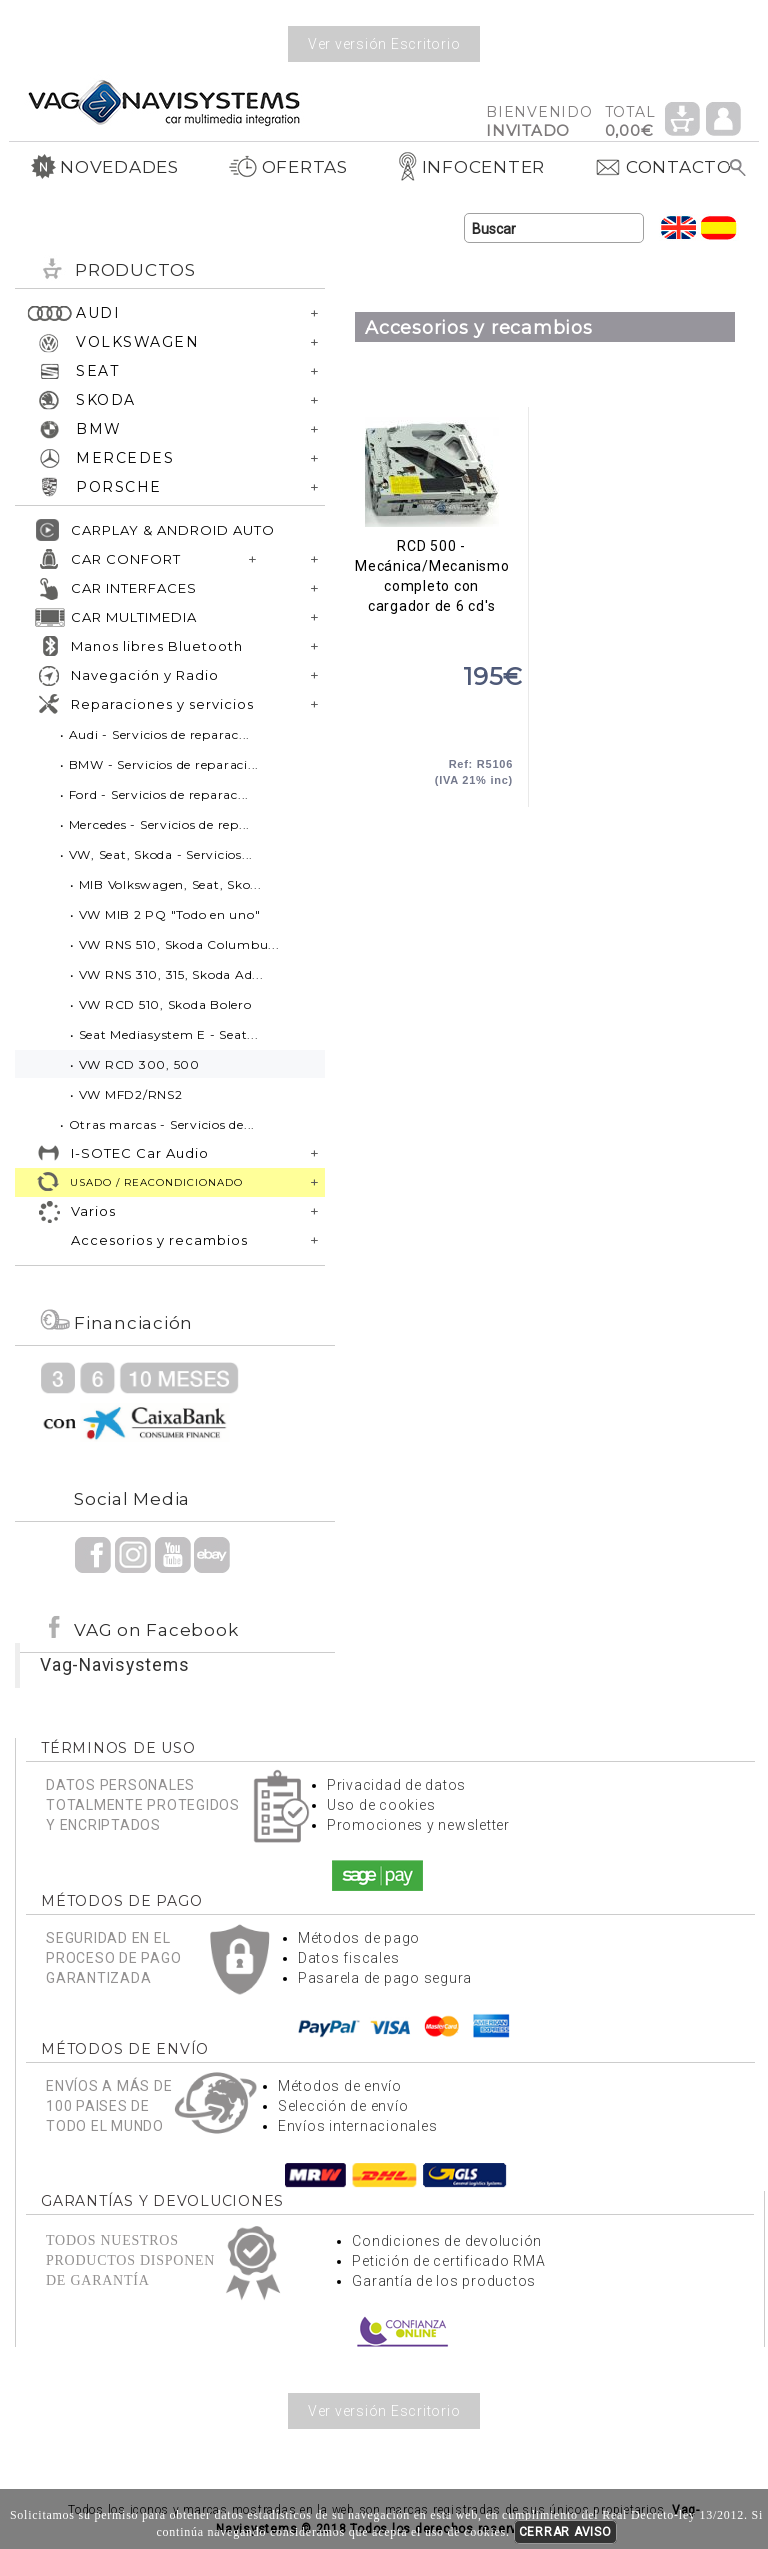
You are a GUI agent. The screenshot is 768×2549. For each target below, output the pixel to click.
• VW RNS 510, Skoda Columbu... (175, 944)
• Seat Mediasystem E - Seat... (164, 1034)
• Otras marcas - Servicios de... (157, 1124)
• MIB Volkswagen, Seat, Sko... (166, 884)
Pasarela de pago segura (385, 1978)
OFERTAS (288, 167)
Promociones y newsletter (418, 1825)
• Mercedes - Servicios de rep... (155, 824)
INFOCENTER (471, 167)
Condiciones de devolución (447, 2241)
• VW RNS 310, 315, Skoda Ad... (167, 974)
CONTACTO (663, 167)
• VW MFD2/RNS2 (126, 1094)
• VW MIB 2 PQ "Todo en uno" (165, 914)
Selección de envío (343, 2106)
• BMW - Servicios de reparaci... (159, 764)
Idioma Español (719, 227)
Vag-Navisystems (114, 1665)
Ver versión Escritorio (384, 44)
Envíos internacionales (358, 2126)
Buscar (738, 168)
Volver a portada (164, 101)
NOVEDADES (105, 167)
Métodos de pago (359, 1938)
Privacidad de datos (396, 1785)
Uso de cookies (381, 1805)
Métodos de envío (340, 2086)
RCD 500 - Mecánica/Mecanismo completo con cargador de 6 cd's (431, 472)
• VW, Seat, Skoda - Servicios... (156, 854)
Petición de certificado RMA (448, 2261)
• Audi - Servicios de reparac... (155, 734)
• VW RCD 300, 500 (135, 1064)
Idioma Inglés (679, 227)
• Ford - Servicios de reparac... (154, 794)
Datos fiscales (349, 1958)
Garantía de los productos (444, 2281)
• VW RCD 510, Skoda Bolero (161, 1004)
